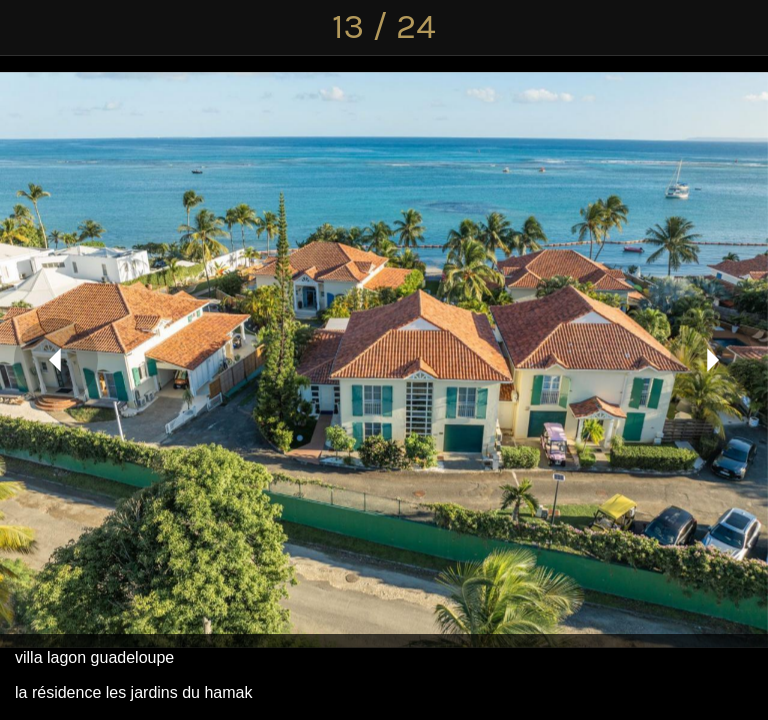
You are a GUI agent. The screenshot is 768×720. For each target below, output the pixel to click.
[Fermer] (28, 28)
